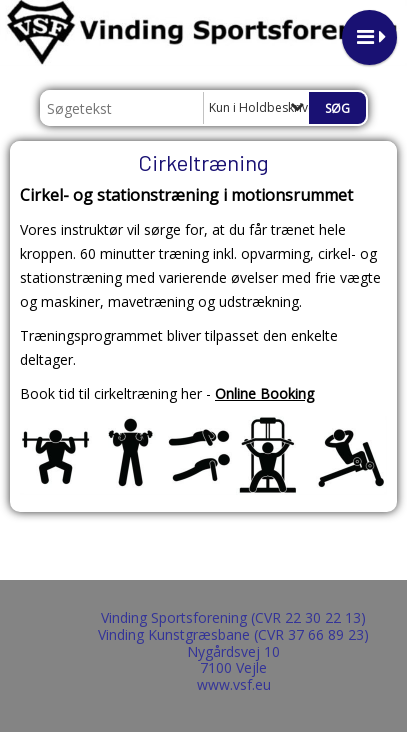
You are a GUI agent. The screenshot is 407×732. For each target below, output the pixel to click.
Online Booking (264, 393)
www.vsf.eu (234, 684)
